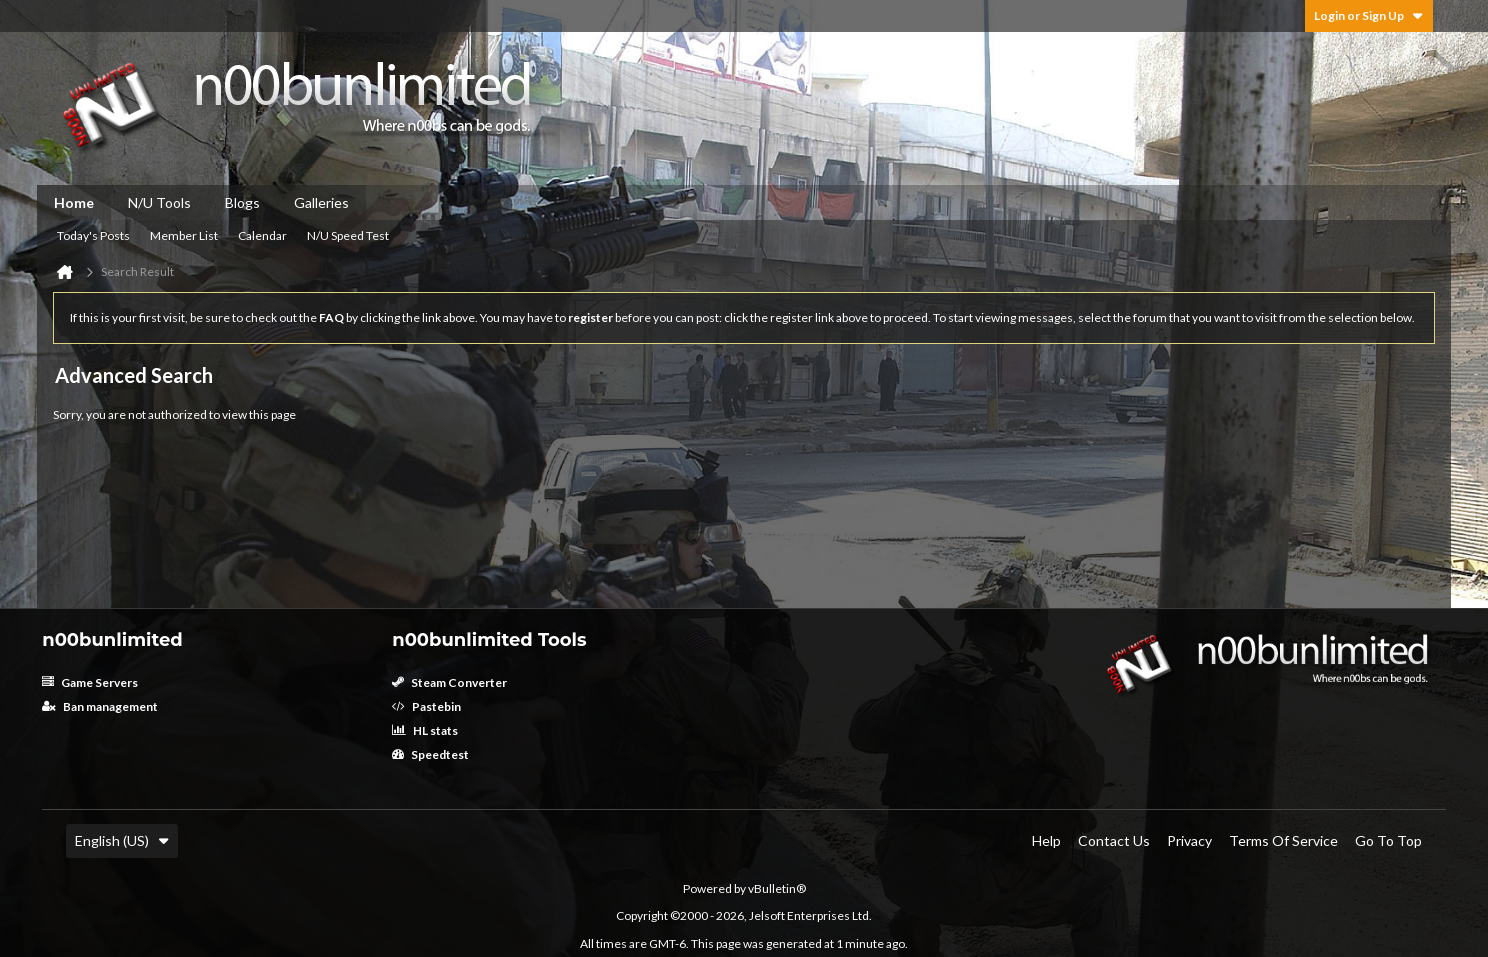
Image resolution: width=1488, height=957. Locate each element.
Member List (184, 235)
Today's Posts (93, 235)
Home (74, 202)
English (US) (122, 840)
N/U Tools (159, 202)
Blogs (242, 202)
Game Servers (90, 682)
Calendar (262, 235)
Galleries (321, 202)
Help (1046, 840)
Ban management (100, 706)
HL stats (425, 730)
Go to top (1388, 840)
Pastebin (426, 706)
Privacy (1189, 840)
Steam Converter (449, 682)
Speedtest (430, 754)
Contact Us (1114, 840)
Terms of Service (1283, 840)
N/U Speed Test (348, 235)
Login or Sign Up (1369, 15)
